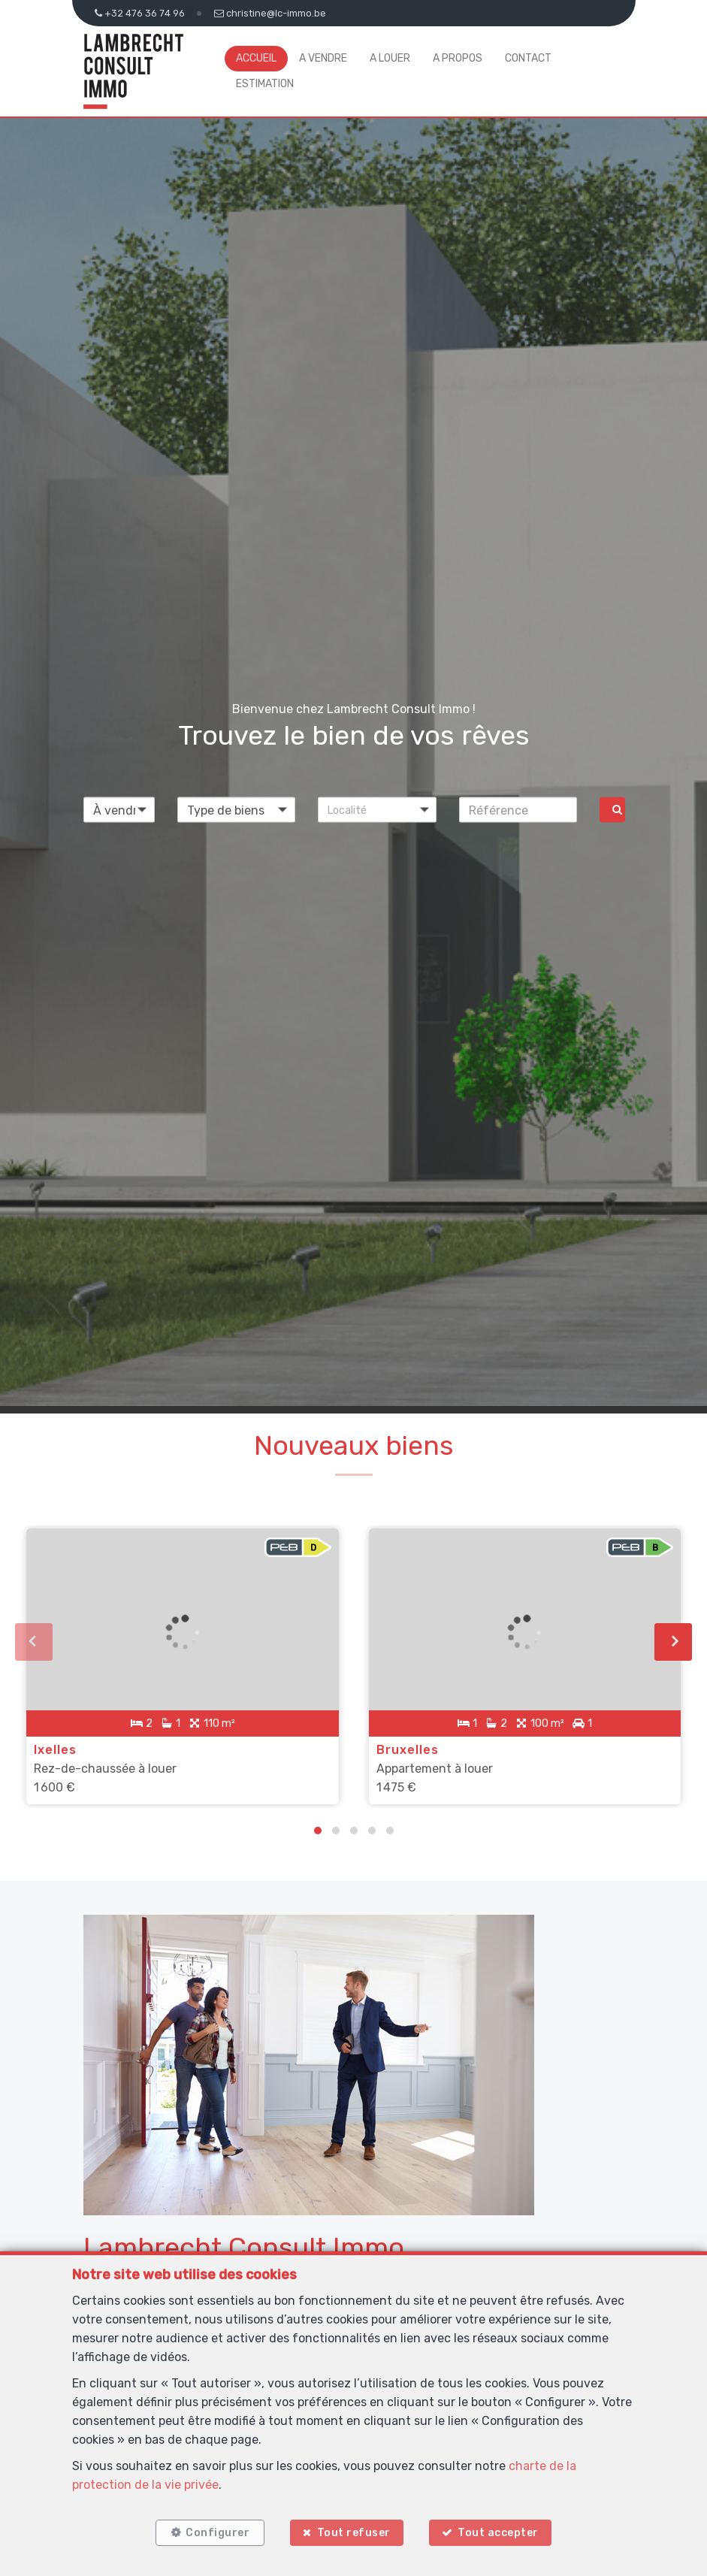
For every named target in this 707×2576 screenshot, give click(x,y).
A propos (457, 58)
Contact (528, 58)
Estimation (265, 83)
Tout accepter (498, 2532)
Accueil (256, 58)
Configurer (217, 2532)
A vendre (323, 58)
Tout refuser (354, 2532)
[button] (377, 810)
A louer (390, 58)
